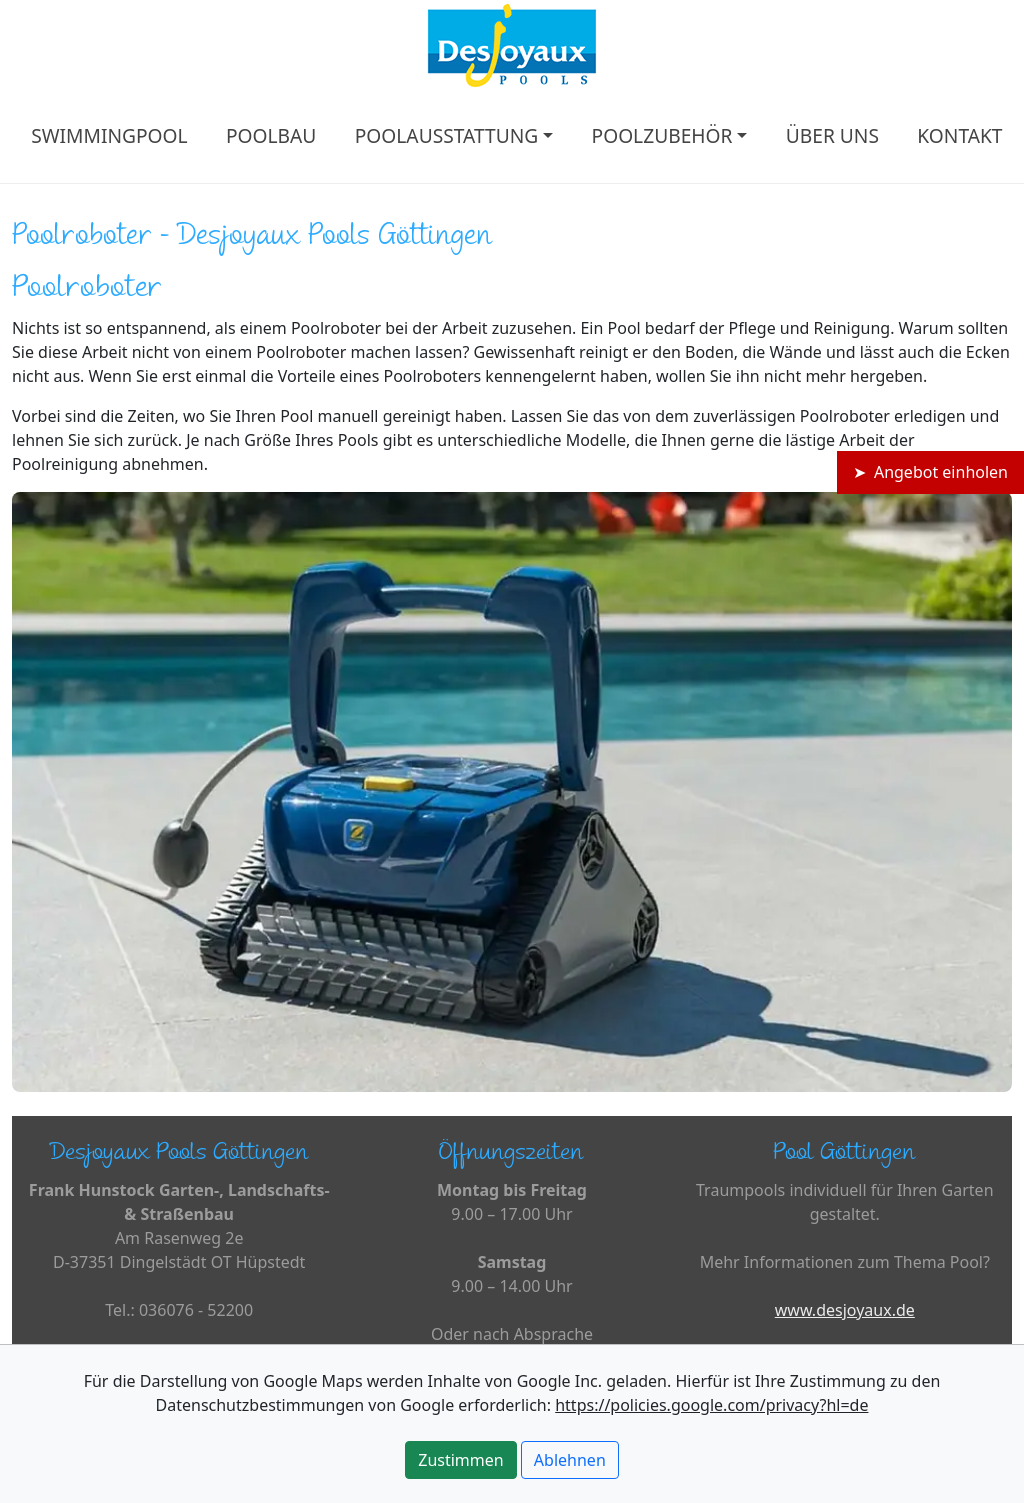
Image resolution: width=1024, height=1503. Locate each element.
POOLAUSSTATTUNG (447, 135)
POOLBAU (271, 135)
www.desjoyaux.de (845, 1310)
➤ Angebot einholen (930, 472)
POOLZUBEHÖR (662, 135)
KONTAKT (959, 135)
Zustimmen (460, 1460)
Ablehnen (570, 1460)
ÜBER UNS (832, 135)
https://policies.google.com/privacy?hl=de (711, 1405)
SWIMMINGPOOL (109, 135)
